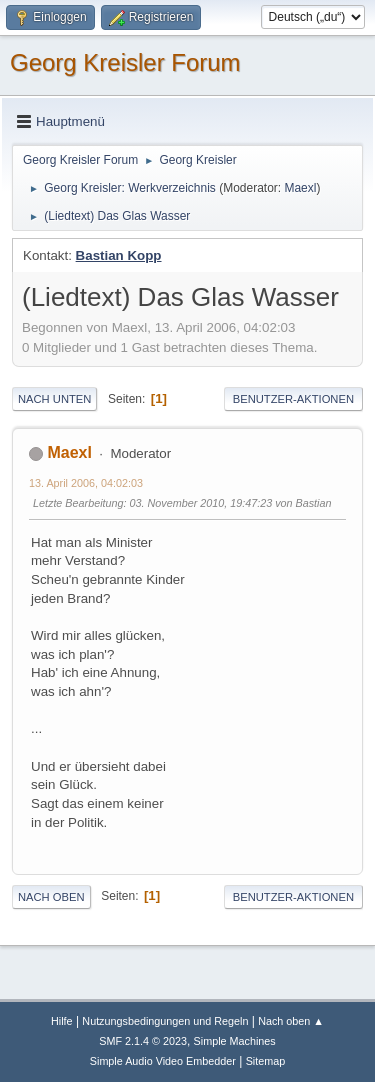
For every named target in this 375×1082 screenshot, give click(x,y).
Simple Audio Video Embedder (163, 1061)
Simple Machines (235, 1041)
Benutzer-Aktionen (293, 399)
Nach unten (54, 399)
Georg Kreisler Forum (125, 62)
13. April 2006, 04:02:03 (86, 483)
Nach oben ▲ (291, 1021)
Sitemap (266, 1061)
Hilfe (62, 1021)
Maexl (300, 188)
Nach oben (51, 897)
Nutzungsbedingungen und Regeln (165, 1021)
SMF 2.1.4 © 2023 (143, 1041)
